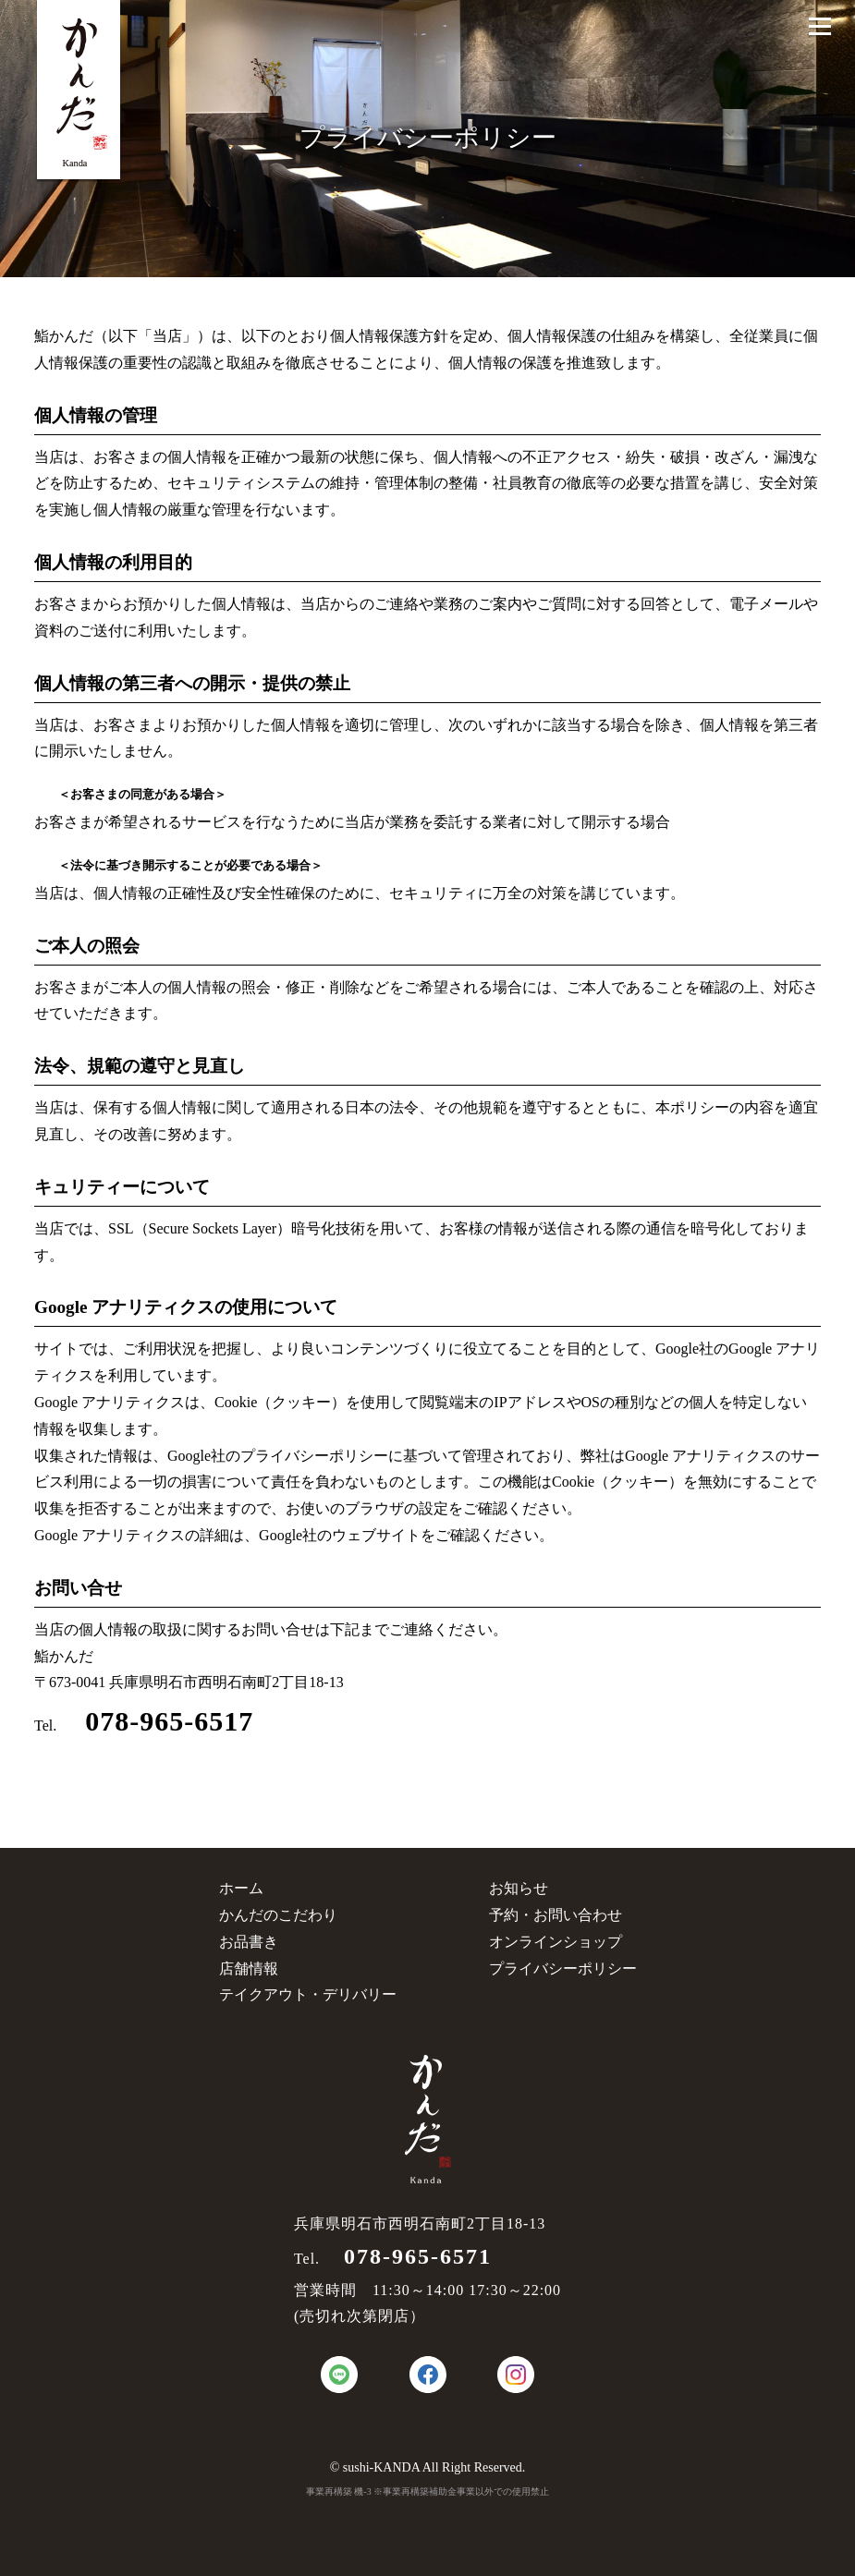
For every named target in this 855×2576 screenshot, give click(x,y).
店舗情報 (248, 1968)
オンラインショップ (555, 1942)
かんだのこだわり (278, 1915)
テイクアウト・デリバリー (308, 1994)
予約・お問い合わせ (555, 1915)
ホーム (241, 1888)
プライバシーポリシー (563, 1968)
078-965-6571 (406, 2256)
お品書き (248, 1942)
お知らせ (518, 1888)
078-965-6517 (154, 1721)
